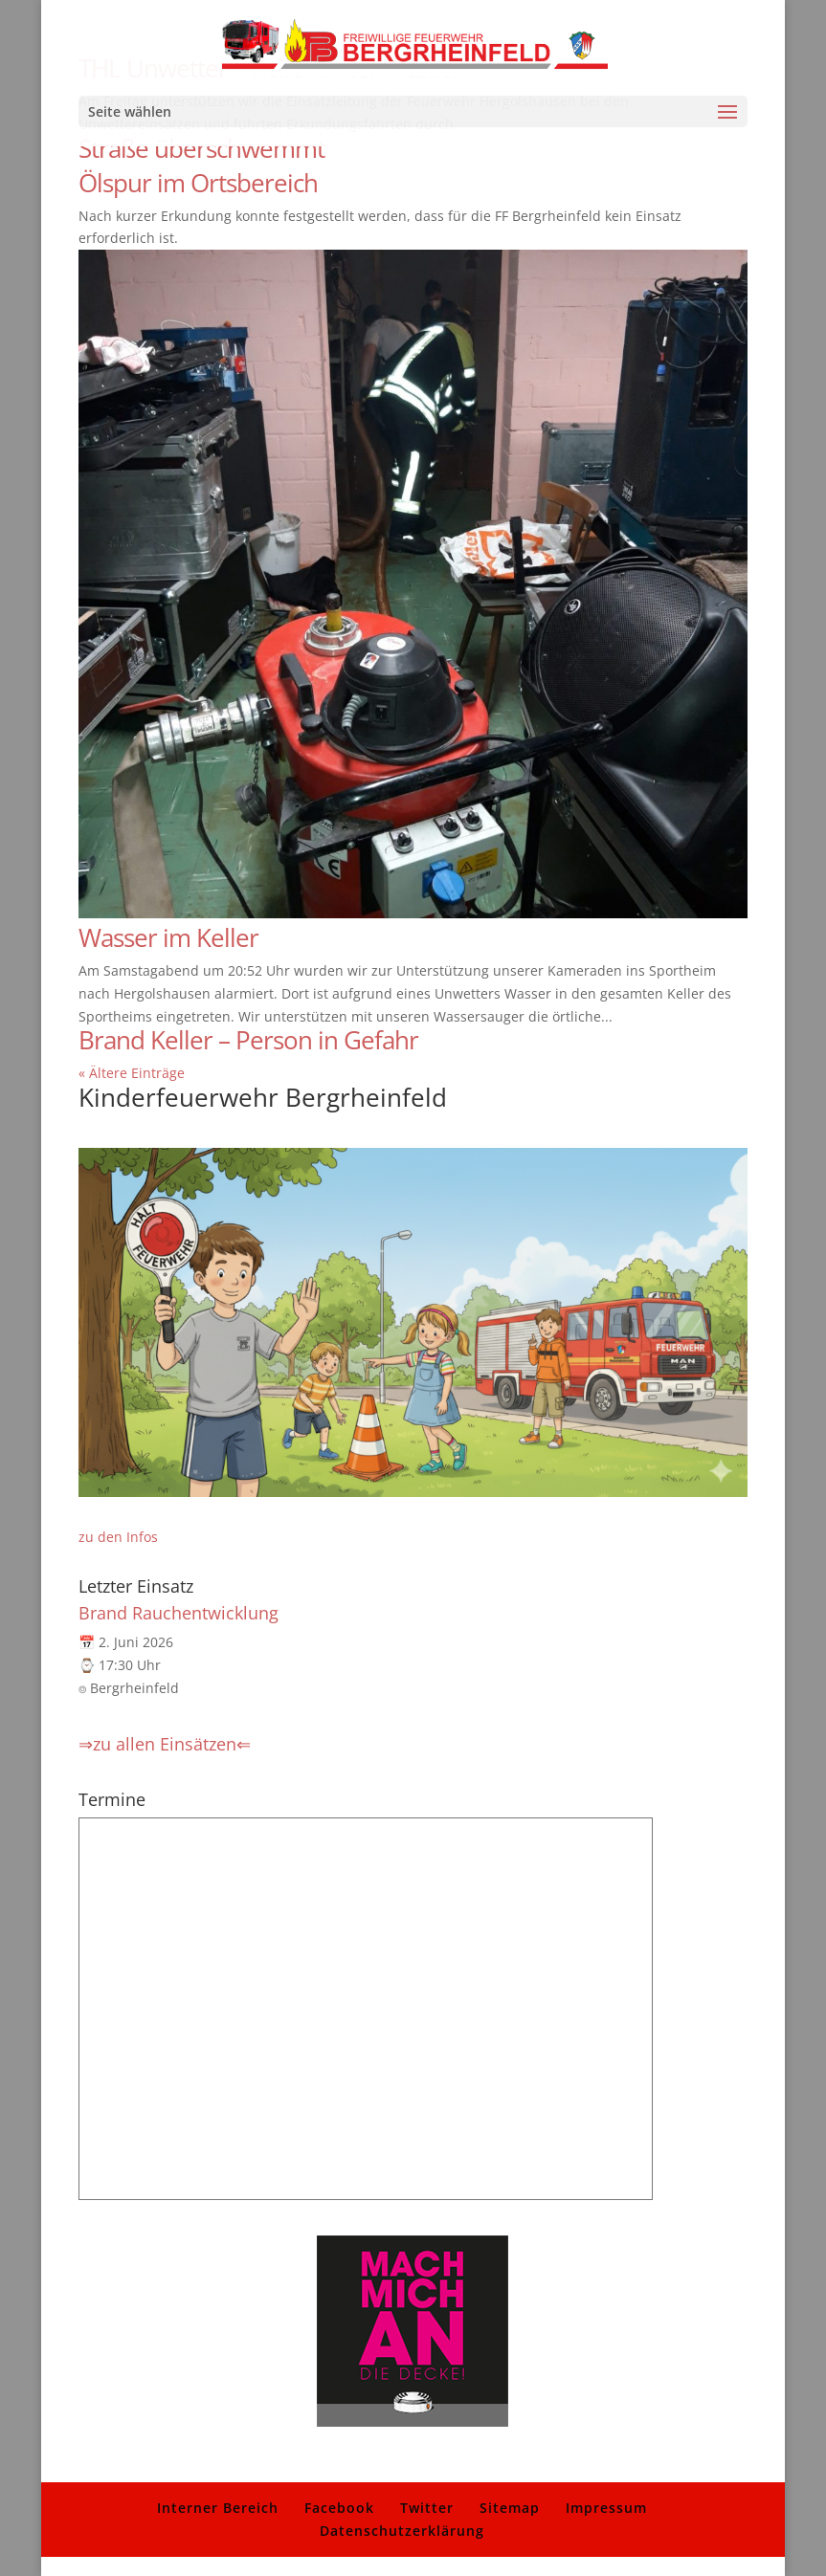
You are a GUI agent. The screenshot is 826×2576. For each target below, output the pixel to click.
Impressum (606, 2508)
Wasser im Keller (168, 937)
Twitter (427, 2508)
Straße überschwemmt (201, 148)
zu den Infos (118, 1537)
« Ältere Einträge (131, 1073)
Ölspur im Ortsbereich (198, 182)
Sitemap (510, 2508)
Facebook (339, 2508)
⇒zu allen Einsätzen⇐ (164, 1743)
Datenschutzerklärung (402, 2530)
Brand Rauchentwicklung (178, 1612)
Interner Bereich (218, 2508)
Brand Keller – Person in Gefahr (248, 1040)
